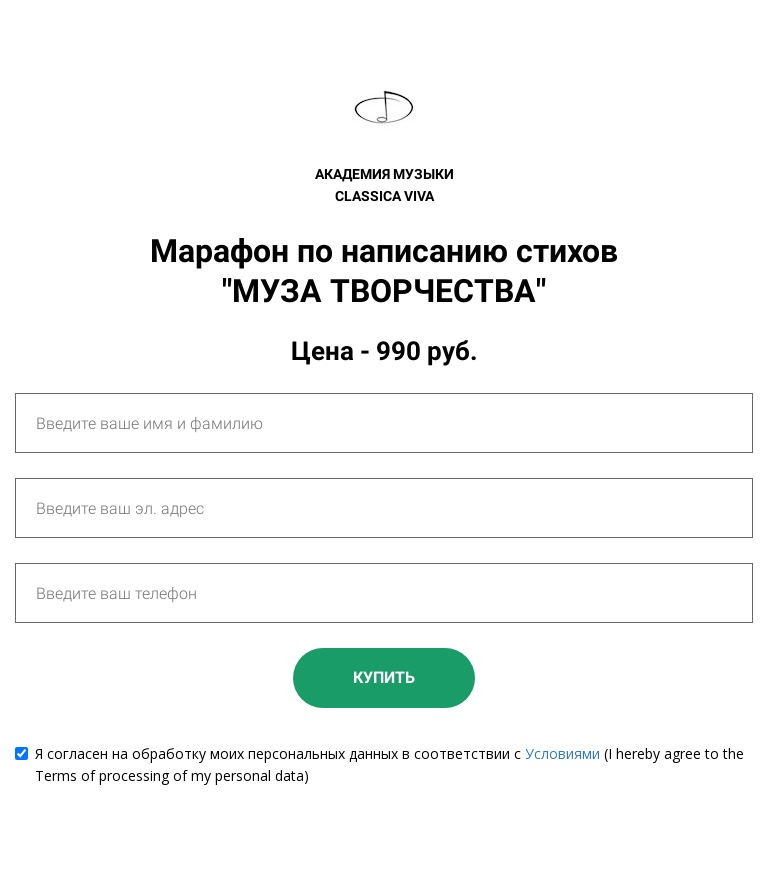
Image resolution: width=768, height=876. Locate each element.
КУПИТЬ (384, 677)
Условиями (562, 753)
